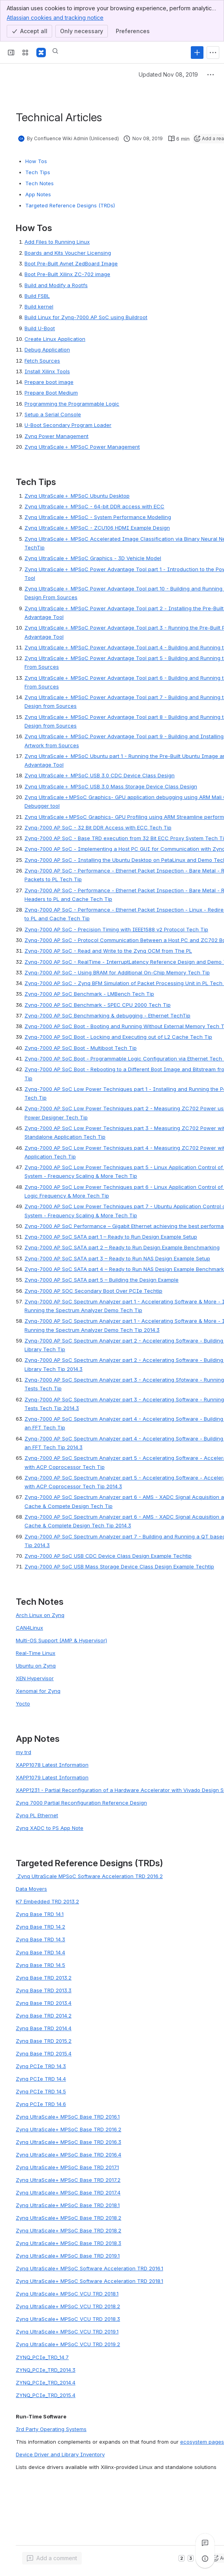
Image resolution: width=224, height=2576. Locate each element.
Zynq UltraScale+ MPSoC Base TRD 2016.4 (68, 2154)
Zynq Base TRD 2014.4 (44, 2028)
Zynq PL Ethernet (37, 1815)
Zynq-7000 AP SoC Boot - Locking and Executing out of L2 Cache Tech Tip (118, 1037)
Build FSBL (37, 296)
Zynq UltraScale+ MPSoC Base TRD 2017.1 (67, 2167)
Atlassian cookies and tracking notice (55, 17)
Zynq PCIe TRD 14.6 (41, 2104)
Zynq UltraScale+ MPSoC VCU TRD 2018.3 (68, 2319)
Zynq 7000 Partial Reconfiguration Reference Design (81, 1802)
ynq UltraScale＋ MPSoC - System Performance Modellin (98, 517)
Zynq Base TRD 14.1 (40, 1914)
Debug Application (47, 349)
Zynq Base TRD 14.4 (40, 1952)
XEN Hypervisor (35, 1678)
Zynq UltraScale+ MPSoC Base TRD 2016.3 (68, 2142)
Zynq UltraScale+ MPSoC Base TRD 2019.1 (68, 2256)
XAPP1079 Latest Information (52, 1777)
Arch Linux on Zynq (40, 1615)
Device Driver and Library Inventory (60, 2454)
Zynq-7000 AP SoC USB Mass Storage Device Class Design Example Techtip (119, 1566)
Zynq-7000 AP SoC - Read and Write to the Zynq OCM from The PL (108, 951)
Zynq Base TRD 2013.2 (44, 1977)
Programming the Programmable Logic (71, 404)
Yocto (23, 1703)
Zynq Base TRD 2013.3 (44, 1990)
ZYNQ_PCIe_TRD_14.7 (42, 2357)
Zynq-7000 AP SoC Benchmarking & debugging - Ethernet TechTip (107, 1015)
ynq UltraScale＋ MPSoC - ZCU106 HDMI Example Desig (97, 528)
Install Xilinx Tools (47, 371)
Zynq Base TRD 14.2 (40, 1927)
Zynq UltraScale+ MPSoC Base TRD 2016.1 (68, 2116)
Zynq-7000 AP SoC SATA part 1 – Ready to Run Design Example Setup (110, 1236)
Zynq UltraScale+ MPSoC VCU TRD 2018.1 (67, 2293)
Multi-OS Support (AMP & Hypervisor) (61, 1640)
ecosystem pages (202, 2442)
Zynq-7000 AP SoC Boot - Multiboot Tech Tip (80, 1048)
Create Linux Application (54, 339)
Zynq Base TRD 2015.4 (44, 2053)
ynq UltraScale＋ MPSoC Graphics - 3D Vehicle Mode (94, 558)
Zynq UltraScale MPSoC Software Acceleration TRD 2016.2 (89, 1876)
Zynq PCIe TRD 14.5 (41, 2091)
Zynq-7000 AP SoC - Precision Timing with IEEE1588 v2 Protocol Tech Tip (116, 929)
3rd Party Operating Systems (51, 2429)
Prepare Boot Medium (51, 392)
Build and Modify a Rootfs (56, 285)
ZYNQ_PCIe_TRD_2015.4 (45, 2395)
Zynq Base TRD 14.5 (40, 1965)
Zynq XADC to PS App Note (49, 1828)
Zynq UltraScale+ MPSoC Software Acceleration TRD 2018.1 (89, 2281)
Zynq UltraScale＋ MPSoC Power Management (82, 447)
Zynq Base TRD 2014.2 (44, 2015)
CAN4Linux (29, 1628)
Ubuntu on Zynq (36, 1665)
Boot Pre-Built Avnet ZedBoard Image (71, 263)
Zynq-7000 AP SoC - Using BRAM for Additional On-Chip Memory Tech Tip (117, 972)
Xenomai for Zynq (38, 1691)
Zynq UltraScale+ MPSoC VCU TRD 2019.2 (68, 2344)
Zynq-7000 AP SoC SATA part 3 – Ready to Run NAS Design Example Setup (117, 1258)
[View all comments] (205, 2543)
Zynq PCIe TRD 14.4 (41, 2079)
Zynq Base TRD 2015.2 (44, 2041)
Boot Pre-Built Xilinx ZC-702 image (67, 274)
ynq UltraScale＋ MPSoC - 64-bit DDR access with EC (94, 506)
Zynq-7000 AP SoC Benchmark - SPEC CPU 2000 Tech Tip (97, 1005)
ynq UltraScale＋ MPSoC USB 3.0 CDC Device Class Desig (99, 775)
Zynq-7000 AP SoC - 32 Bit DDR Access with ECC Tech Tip (97, 827)
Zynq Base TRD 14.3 (40, 1939)
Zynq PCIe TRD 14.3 (41, 2066)
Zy (27, 786)
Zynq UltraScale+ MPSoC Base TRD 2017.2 (68, 2180)
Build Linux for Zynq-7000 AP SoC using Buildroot (85, 317)
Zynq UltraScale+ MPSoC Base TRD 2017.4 (68, 2192)
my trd (23, 1752)
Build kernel (38, 306)
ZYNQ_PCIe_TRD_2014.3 (45, 2370)
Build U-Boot (39, 328)
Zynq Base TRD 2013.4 (44, 2003)
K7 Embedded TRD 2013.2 (47, 1901)
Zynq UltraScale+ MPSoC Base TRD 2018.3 (68, 2243)
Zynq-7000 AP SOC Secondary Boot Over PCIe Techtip (93, 1291)
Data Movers (31, 1889)
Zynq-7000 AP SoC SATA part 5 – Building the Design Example (101, 1280)
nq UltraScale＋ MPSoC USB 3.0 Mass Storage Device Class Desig (112, 786)
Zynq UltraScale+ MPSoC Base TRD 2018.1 (68, 2205)
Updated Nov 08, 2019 (168, 74)
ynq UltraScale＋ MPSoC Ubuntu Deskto (77, 496)
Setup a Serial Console (52, 414)
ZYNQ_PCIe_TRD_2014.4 (45, 2382)
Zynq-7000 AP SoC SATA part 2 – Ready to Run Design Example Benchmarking (122, 1247)
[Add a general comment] (52, 2558)
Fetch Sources (42, 360)
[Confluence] (41, 52)
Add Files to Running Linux (57, 242)
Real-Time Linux (35, 1653)
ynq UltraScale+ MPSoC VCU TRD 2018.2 (69, 2306)
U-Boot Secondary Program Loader (67, 425)
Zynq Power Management (56, 436)
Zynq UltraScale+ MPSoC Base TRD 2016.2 (68, 2129)
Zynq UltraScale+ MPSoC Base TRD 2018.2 (68, 2218)
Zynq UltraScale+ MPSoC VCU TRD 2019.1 (67, 2331)
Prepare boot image (48, 382)
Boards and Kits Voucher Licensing (67, 253)
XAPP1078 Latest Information (52, 1765)
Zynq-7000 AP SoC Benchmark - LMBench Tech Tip (89, 994)
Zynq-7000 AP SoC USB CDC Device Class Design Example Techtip (108, 1556)
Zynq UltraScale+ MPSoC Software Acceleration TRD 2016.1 (89, 2268)
